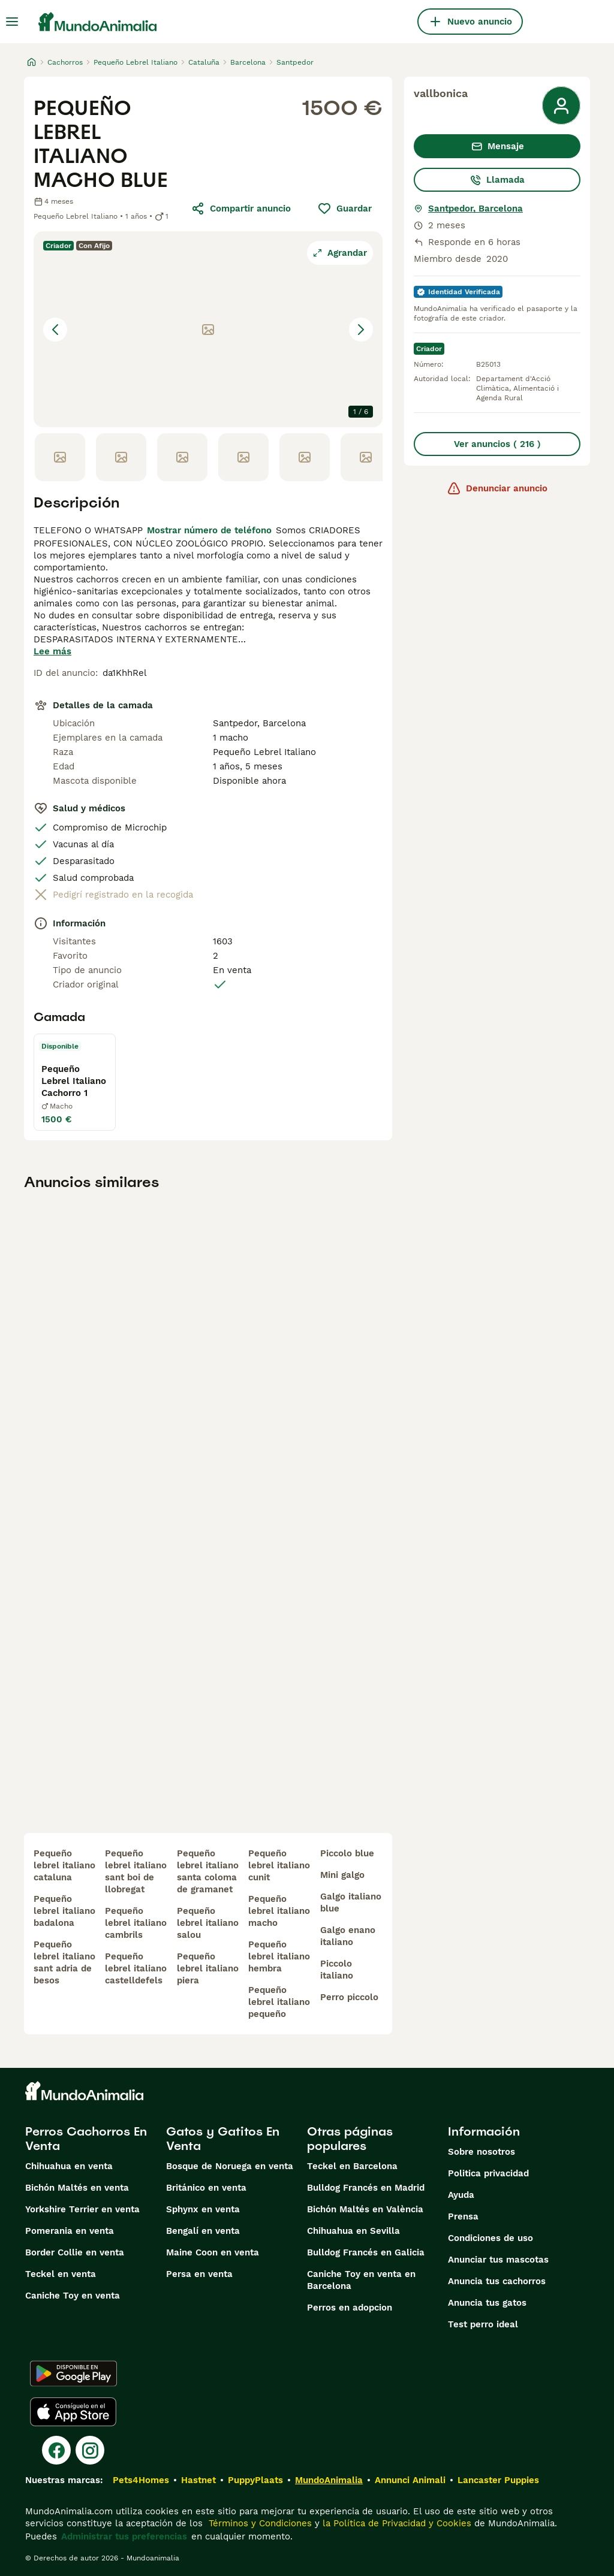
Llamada (497, 180)
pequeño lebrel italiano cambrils (136, 1922)
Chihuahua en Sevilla (353, 2230)
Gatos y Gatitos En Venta (222, 2138)
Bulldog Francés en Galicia (366, 2252)
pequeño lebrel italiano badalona (64, 1911)
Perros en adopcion (349, 2307)
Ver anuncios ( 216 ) (497, 444)
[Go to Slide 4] (243, 457)
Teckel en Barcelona (352, 2166)
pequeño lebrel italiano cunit (279, 1865)
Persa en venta (199, 2274)
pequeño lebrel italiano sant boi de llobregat (136, 1871)
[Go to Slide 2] (121, 457)
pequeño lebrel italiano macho (279, 1911)
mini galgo (342, 1875)
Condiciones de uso (490, 2238)
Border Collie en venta (74, 2252)
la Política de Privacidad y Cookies (395, 2523)
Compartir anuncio (241, 208)
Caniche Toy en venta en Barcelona (361, 2280)
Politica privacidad (488, 2173)
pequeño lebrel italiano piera (208, 1968)
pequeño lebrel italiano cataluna (64, 1865)
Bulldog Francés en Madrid (366, 2187)
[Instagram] (90, 2450)
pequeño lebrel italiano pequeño (279, 2002)
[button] (208, 329)
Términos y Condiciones (259, 2523)
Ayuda (461, 2195)
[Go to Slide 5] (304, 457)
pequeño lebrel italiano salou (208, 1922)
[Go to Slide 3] (182, 457)
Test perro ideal (483, 2324)
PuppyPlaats (255, 2480)
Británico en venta (206, 2187)
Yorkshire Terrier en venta (82, 2209)
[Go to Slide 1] (60, 457)
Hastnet (198, 2480)
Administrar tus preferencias (124, 2536)
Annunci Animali (410, 2480)
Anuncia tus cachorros (497, 2281)
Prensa (463, 2216)
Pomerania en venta (69, 2230)
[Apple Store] (73, 2411)
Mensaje (497, 146)
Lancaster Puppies (498, 2480)
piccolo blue (347, 1853)
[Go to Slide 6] (365, 457)
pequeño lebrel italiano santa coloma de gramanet (208, 1871)
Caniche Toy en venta (72, 2295)
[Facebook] (56, 2450)
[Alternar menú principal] (12, 22)
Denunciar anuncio (497, 488)
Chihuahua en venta (69, 2166)
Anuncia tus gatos (487, 2302)
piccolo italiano (336, 1969)
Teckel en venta (60, 2274)
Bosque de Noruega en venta (229, 2166)
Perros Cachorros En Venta (86, 2138)
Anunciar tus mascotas (498, 2259)
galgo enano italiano (347, 1936)
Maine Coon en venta (212, 2252)
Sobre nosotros (481, 2151)
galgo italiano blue (350, 1902)
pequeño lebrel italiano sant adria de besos (64, 1962)
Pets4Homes (141, 2480)
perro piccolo (349, 1997)
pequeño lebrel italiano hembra (279, 1956)
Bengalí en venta (203, 2230)
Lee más (52, 651)
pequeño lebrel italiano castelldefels (136, 1968)
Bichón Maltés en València (365, 2209)
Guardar (344, 208)
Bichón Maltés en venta (77, 2187)
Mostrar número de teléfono (209, 530)
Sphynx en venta (203, 2209)
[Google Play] (73, 2373)
